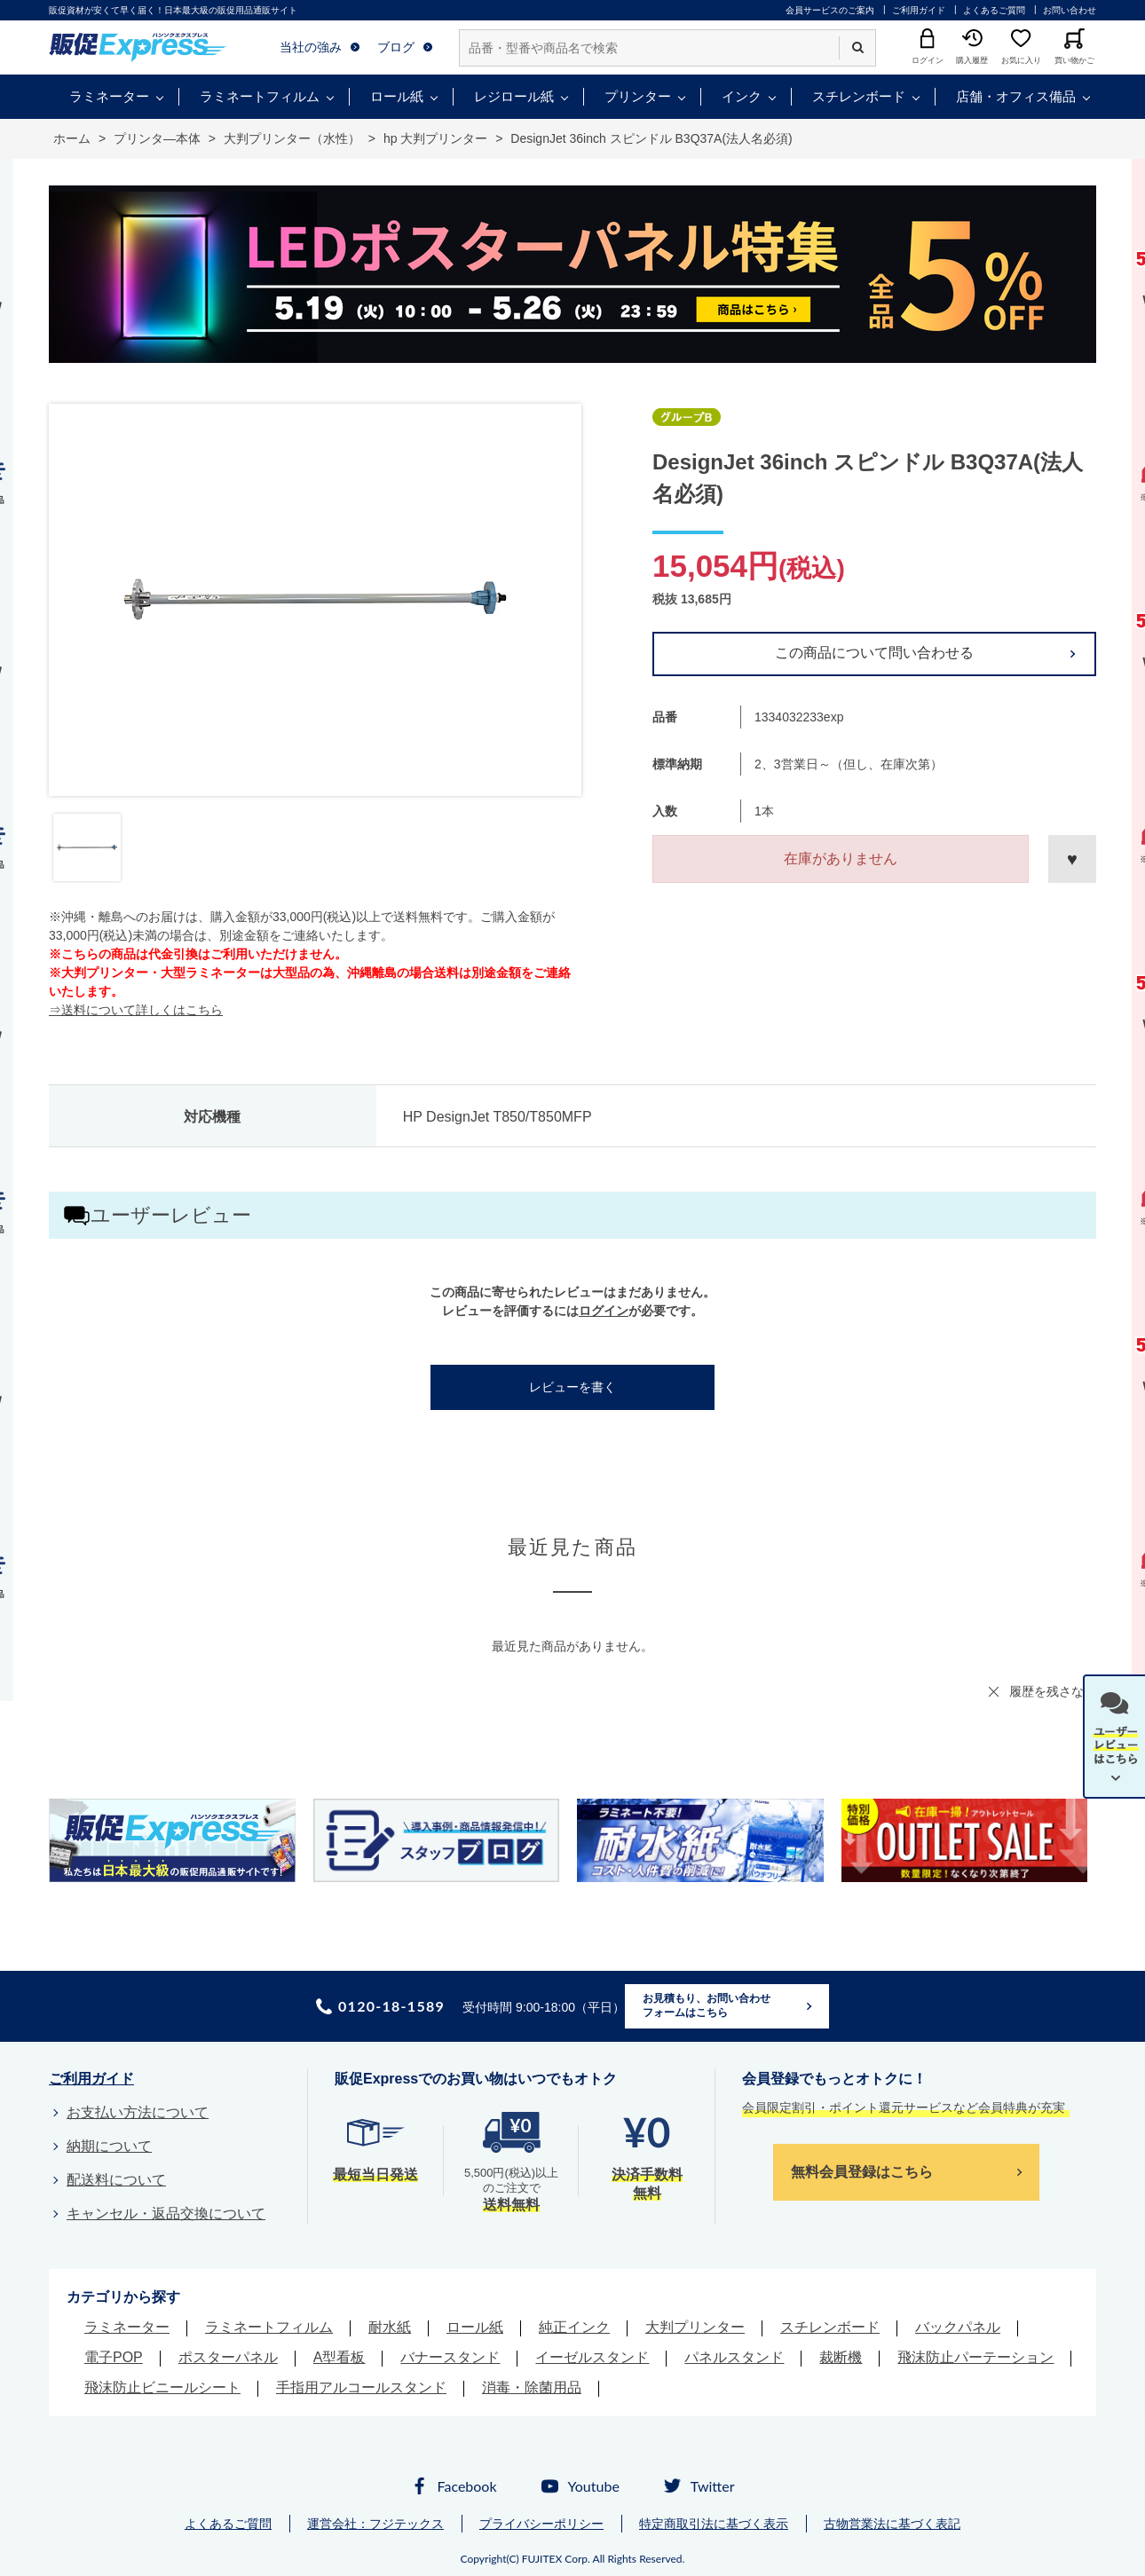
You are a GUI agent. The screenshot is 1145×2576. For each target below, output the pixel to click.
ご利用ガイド (918, 10)
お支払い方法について (138, 2112)
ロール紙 (396, 96)
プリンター (637, 96)
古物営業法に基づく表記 (892, 2524)
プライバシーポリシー (541, 2524)
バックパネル (957, 2327)
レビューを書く (572, 1387)
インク (742, 96)
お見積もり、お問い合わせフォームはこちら (706, 2005)
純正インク (574, 2327)
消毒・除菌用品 (531, 2387)
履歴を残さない (1052, 1691)
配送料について (116, 2179)
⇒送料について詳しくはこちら (136, 1010)
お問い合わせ (1069, 10)
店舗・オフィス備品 (1016, 96)
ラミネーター (109, 96)
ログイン (603, 1311)
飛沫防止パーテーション (975, 2357)
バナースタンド (450, 2357)
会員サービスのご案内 (830, 10)
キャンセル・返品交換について (166, 2213)
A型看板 (339, 2357)
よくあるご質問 (994, 10)
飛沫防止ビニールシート (162, 2387)
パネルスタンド (734, 2357)
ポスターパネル (228, 2357)
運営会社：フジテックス (375, 2524)
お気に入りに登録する (1072, 859)
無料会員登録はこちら (862, 2171)
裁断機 (840, 2357)
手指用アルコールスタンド (361, 2387)
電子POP (113, 2357)
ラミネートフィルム (260, 96)
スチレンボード (858, 96)
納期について (109, 2146)
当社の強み (311, 47)
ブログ (396, 47)
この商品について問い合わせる (874, 652)
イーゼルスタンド (592, 2357)
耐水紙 (389, 2327)
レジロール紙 (514, 96)
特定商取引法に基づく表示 (713, 2524)
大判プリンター (695, 2327)
